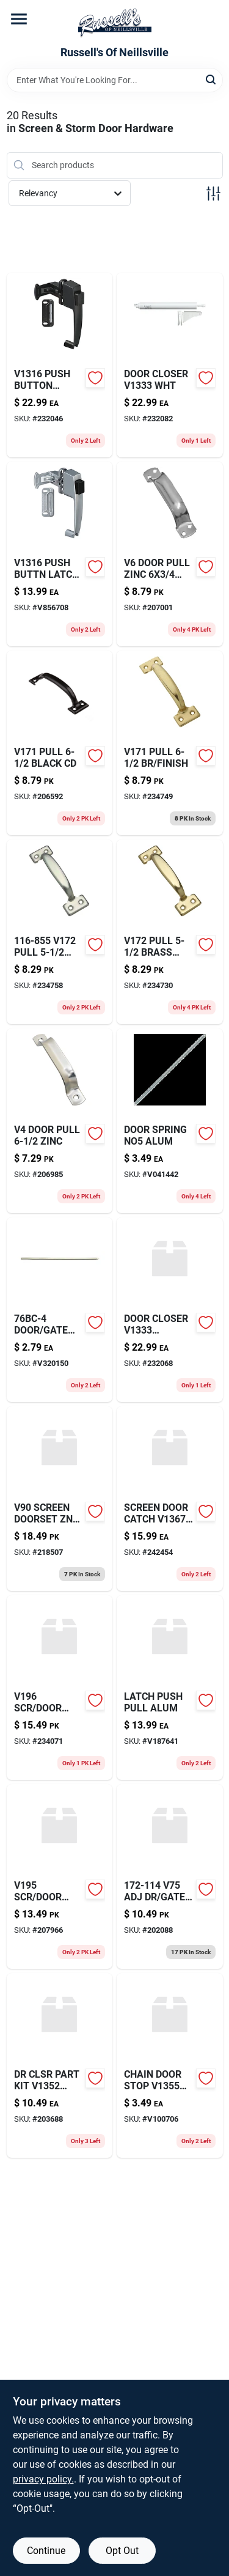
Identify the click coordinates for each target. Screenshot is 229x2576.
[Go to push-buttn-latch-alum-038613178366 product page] (60, 554)
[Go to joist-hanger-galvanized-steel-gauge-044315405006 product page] (60, 932)
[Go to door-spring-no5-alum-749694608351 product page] (170, 1120)
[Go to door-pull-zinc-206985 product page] (60, 1120)
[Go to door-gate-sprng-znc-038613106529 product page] (60, 1309)
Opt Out (122, 2550)
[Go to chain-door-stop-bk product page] (170, 2065)
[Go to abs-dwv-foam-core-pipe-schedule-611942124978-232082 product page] (170, 365)
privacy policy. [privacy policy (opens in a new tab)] (43, 2479)
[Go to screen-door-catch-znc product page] (170, 1498)
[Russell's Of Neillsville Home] (114, 23)
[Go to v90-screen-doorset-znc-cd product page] (60, 1498)
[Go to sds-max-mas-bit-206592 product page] (60, 743)
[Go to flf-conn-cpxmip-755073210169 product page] (170, 554)
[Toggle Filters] (213, 193)
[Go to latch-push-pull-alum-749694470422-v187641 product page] (170, 1687)
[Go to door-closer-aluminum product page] (170, 1309)
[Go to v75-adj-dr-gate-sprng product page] (170, 1876)
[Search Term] (115, 80)
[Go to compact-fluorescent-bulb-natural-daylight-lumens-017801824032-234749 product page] (170, 743)
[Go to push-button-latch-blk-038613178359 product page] (60, 365)
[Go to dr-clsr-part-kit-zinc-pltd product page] (60, 2065)
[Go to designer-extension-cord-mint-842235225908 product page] (170, 932)
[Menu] (19, 19)
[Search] (211, 79)
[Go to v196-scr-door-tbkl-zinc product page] (60, 1687)
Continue (46, 2550)
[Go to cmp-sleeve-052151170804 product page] (60, 1876)
